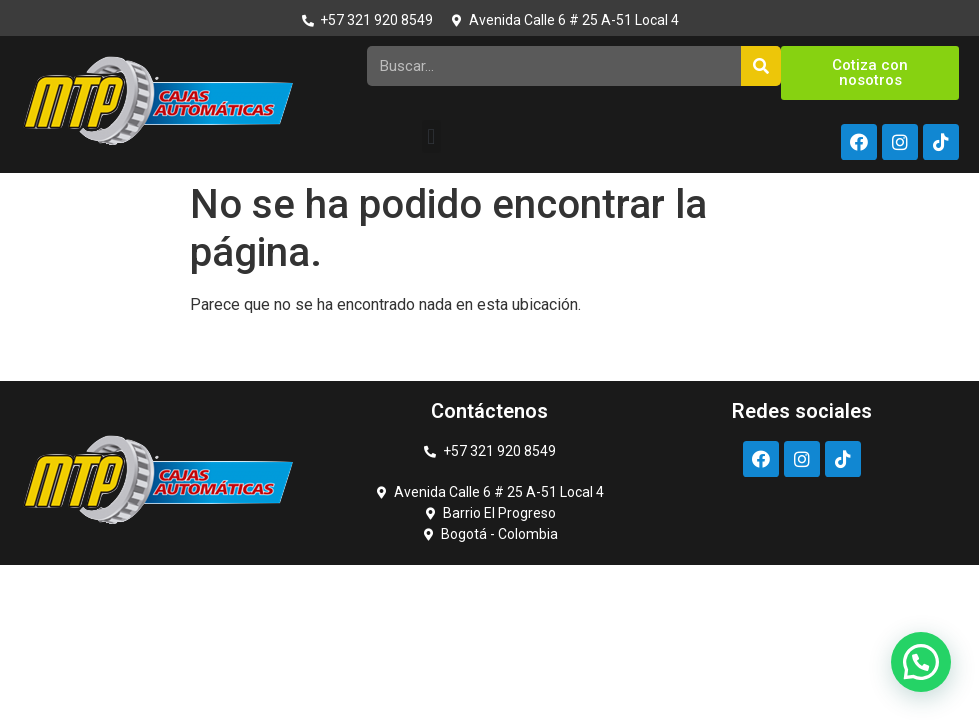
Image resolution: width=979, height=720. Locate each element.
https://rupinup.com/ (63, 173)
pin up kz (74, 173)
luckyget (24, 173)
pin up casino (32, 173)
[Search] (761, 66)
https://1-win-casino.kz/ (46, 173)
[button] (431, 136)
